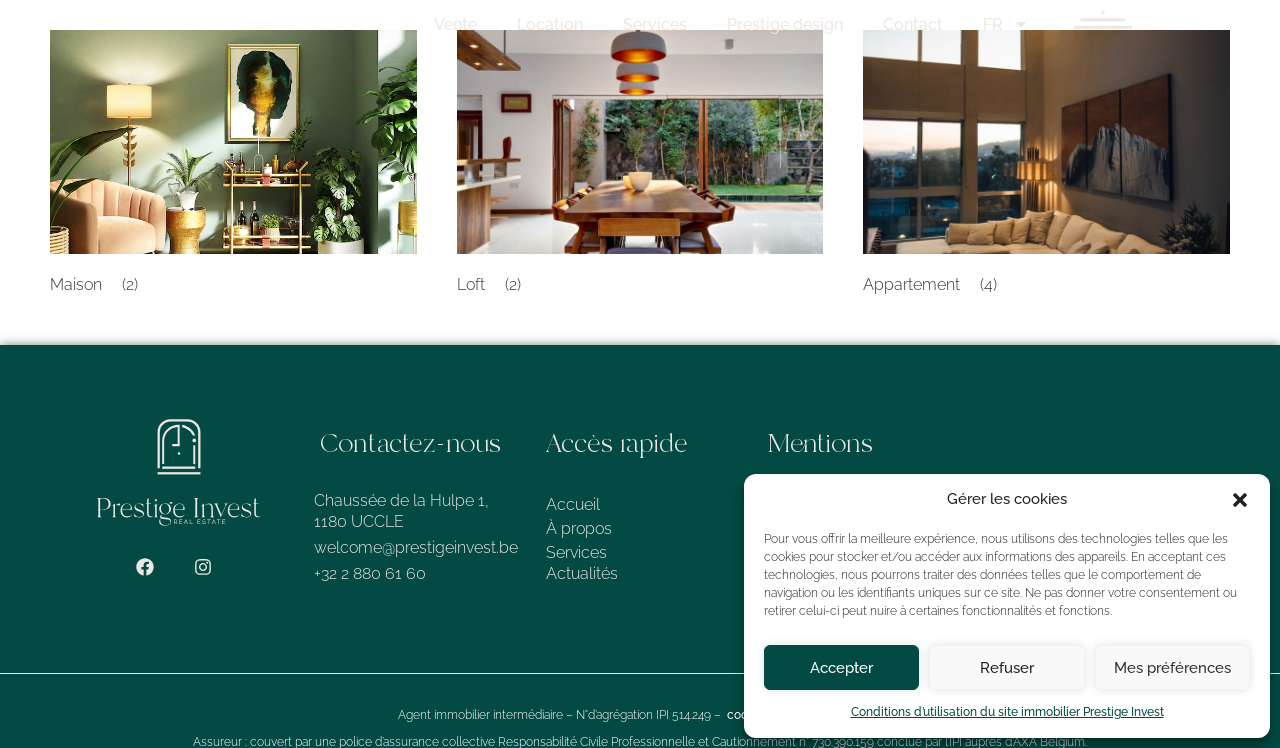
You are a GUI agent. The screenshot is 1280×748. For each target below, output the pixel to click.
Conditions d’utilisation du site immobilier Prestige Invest (1007, 712)
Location (622, 24)
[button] (1240, 500)
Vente (527, 24)
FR (1078, 24)
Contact (985, 24)
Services (727, 24)
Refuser (1007, 668)
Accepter (841, 668)
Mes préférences (1172, 668)
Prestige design (857, 24)
